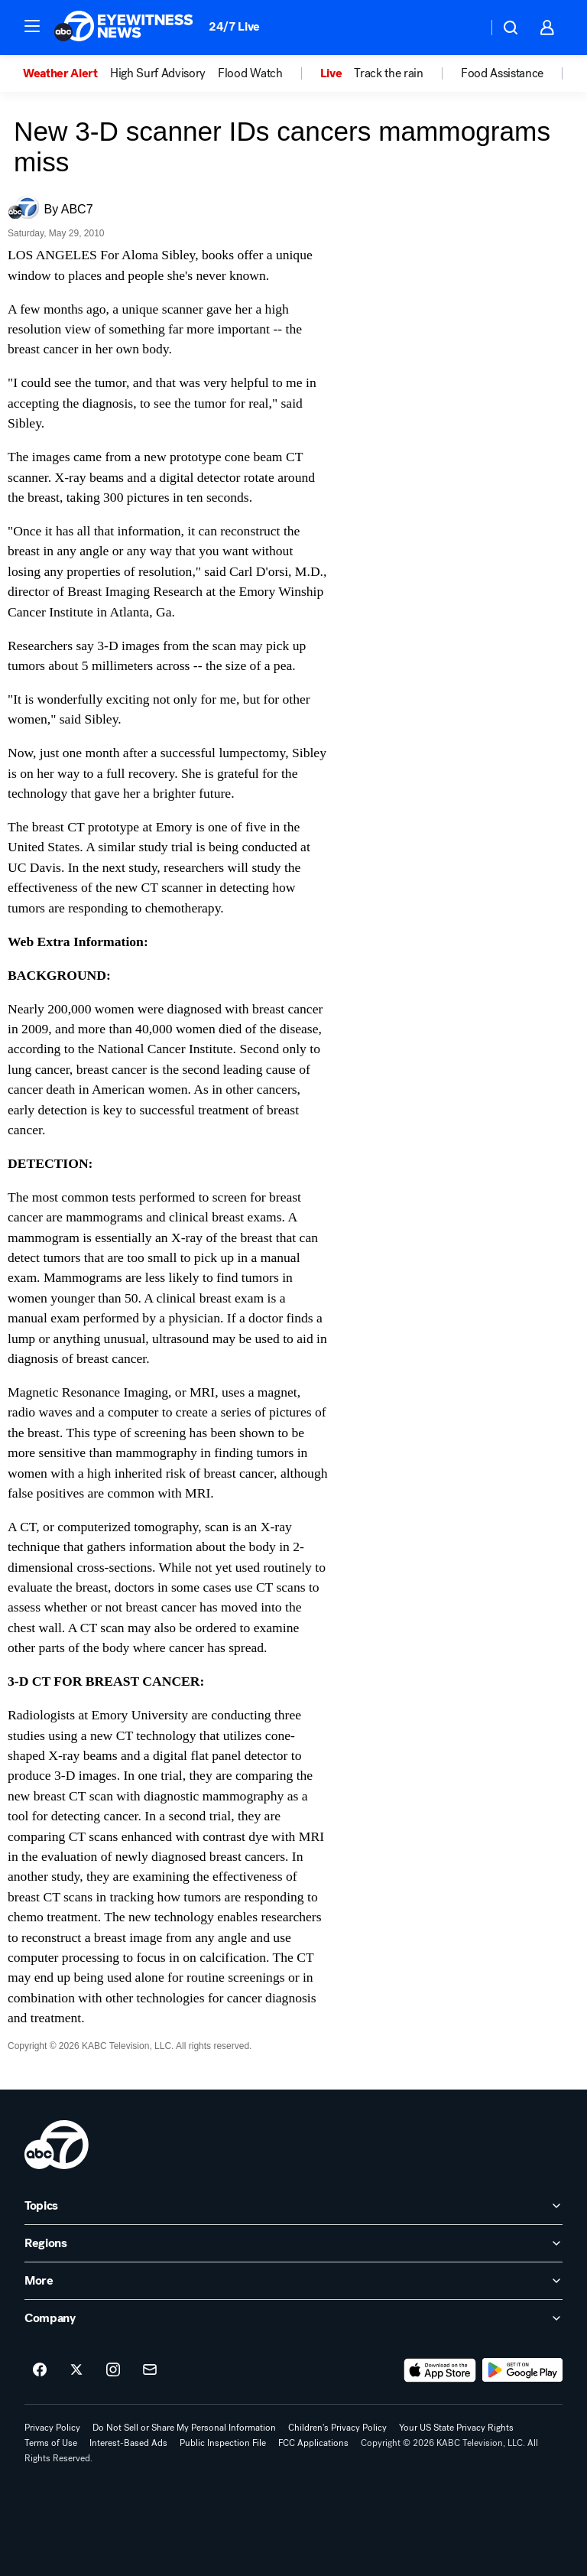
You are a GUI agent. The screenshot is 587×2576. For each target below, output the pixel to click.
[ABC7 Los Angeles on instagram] (113, 2370)
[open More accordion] (293, 2281)
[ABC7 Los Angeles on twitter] (76, 2370)
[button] (32, 26)
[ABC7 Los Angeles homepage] (123, 27)
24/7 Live (234, 26)
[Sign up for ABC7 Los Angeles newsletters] (150, 2370)
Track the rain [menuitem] (388, 73)
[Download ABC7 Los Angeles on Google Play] (522, 2370)
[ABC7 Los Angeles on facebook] (39, 2370)
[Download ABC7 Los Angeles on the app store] (440, 2370)
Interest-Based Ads (128, 2443)
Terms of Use (50, 2443)
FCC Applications (313, 2443)
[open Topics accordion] (293, 2206)
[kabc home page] (56, 2144)
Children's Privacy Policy (337, 2427)
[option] (66, 73)
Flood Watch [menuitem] (250, 73)
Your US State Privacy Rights (456, 2427)
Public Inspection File (223, 2443)
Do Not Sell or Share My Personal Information (184, 2427)
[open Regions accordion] (293, 2243)
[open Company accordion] (293, 2318)
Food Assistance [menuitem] (502, 73)
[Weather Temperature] (463, 27)
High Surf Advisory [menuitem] (158, 73)
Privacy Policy (52, 2427)
